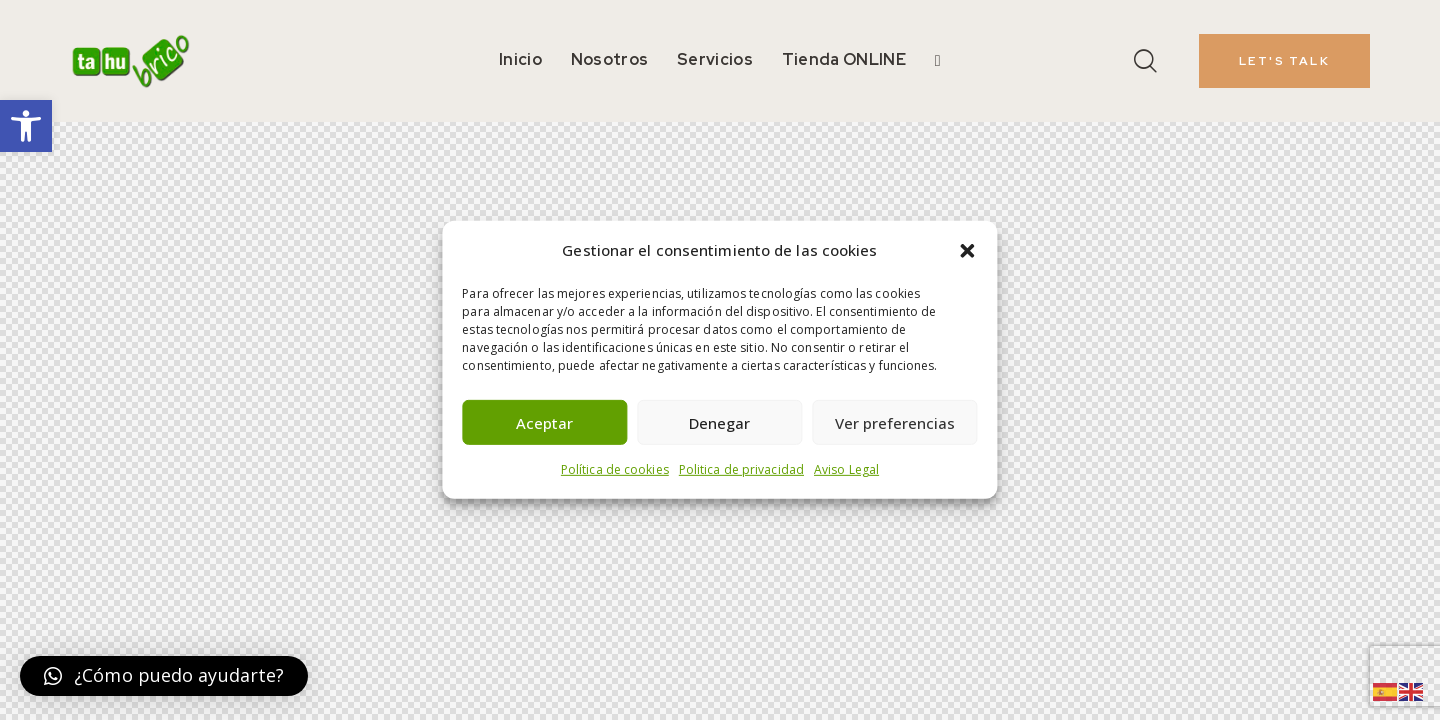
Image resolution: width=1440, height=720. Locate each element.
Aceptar (544, 423)
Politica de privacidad (741, 469)
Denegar (719, 423)
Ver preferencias (895, 423)
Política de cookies (615, 469)
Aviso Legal (846, 469)
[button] (26, 126)
